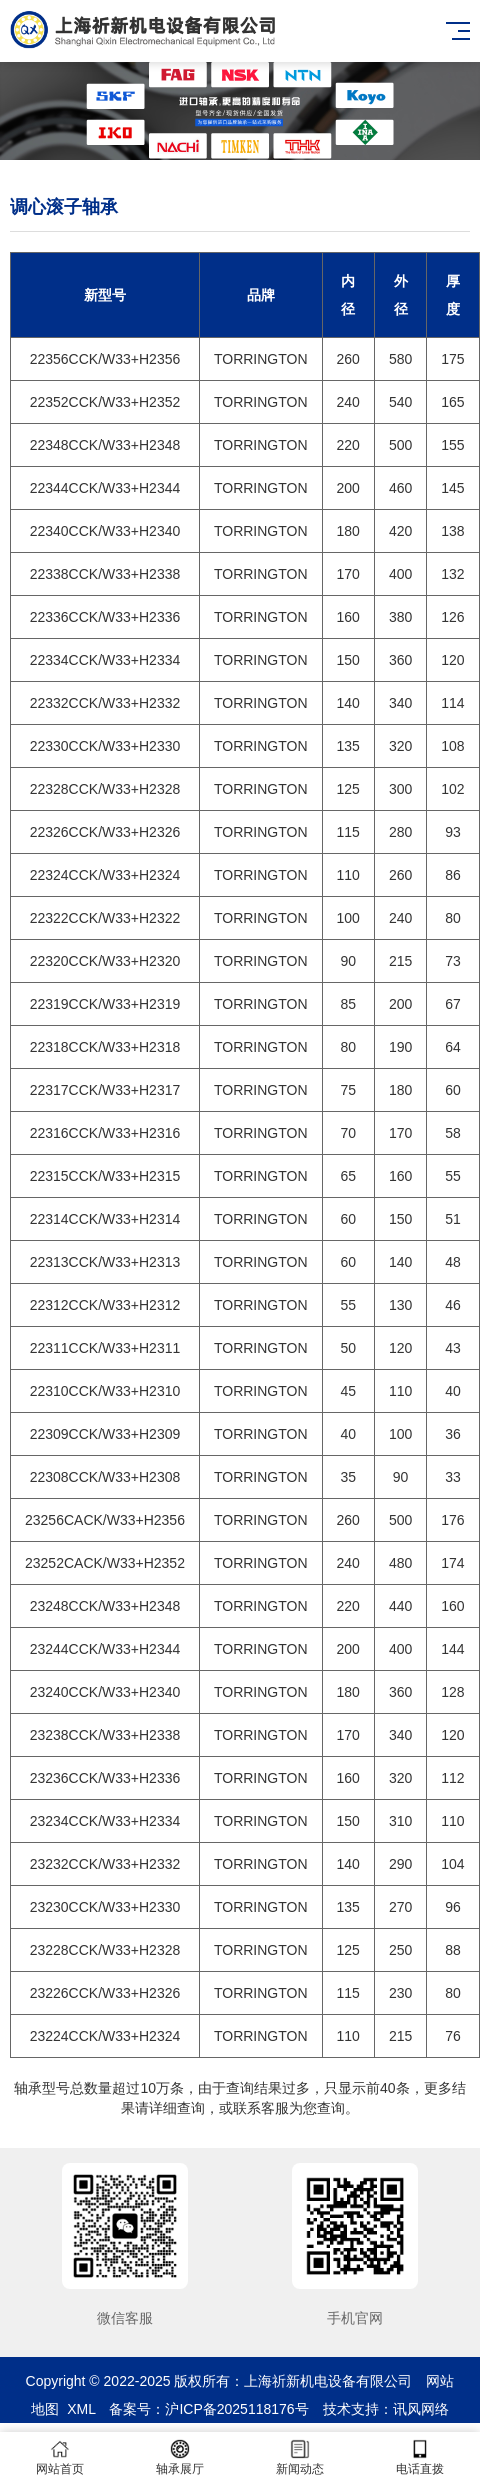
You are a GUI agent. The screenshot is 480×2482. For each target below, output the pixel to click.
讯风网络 (421, 2409)
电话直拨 (420, 2457)
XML (81, 2409)
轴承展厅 (180, 2457)
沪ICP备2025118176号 (236, 2409)
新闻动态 (300, 2457)
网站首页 (60, 2457)
